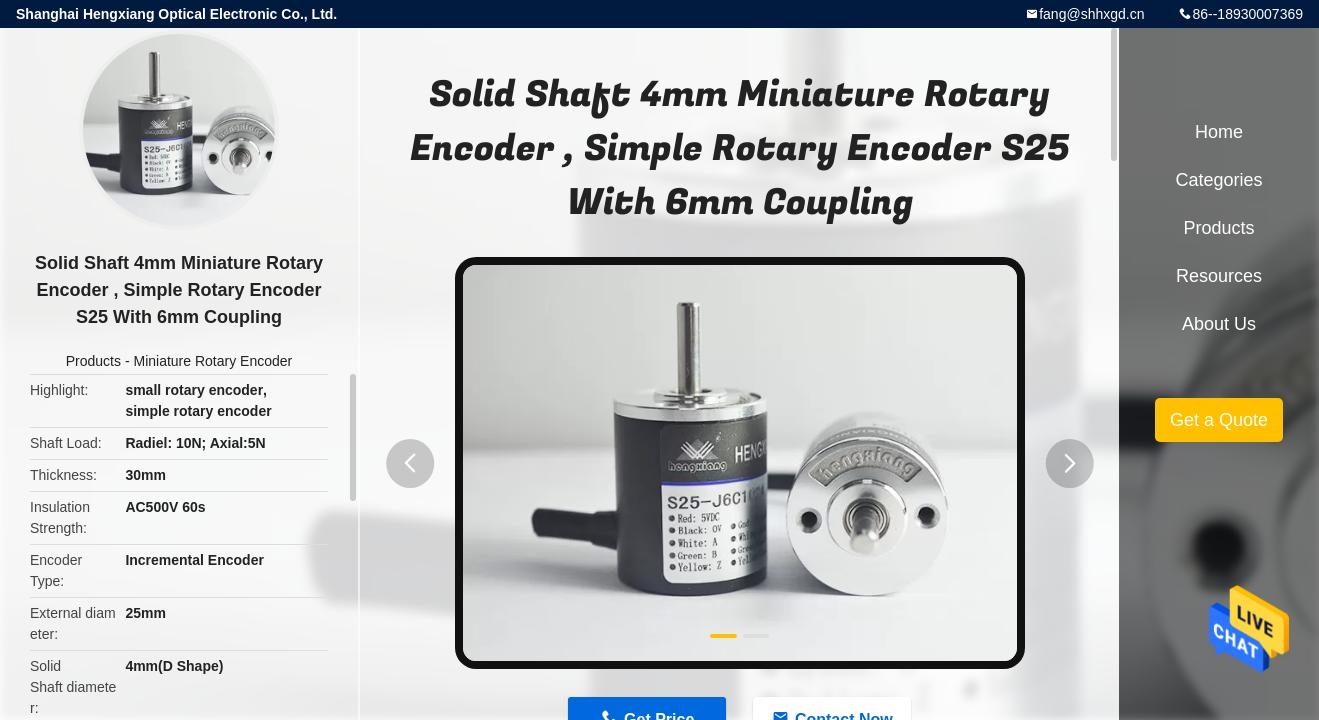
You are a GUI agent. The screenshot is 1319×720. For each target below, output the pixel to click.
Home (1219, 132)
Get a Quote (1219, 420)
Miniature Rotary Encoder (212, 361)
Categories (1218, 180)
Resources (1219, 276)
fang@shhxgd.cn (1091, 14)
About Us (1219, 324)
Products (93, 361)
